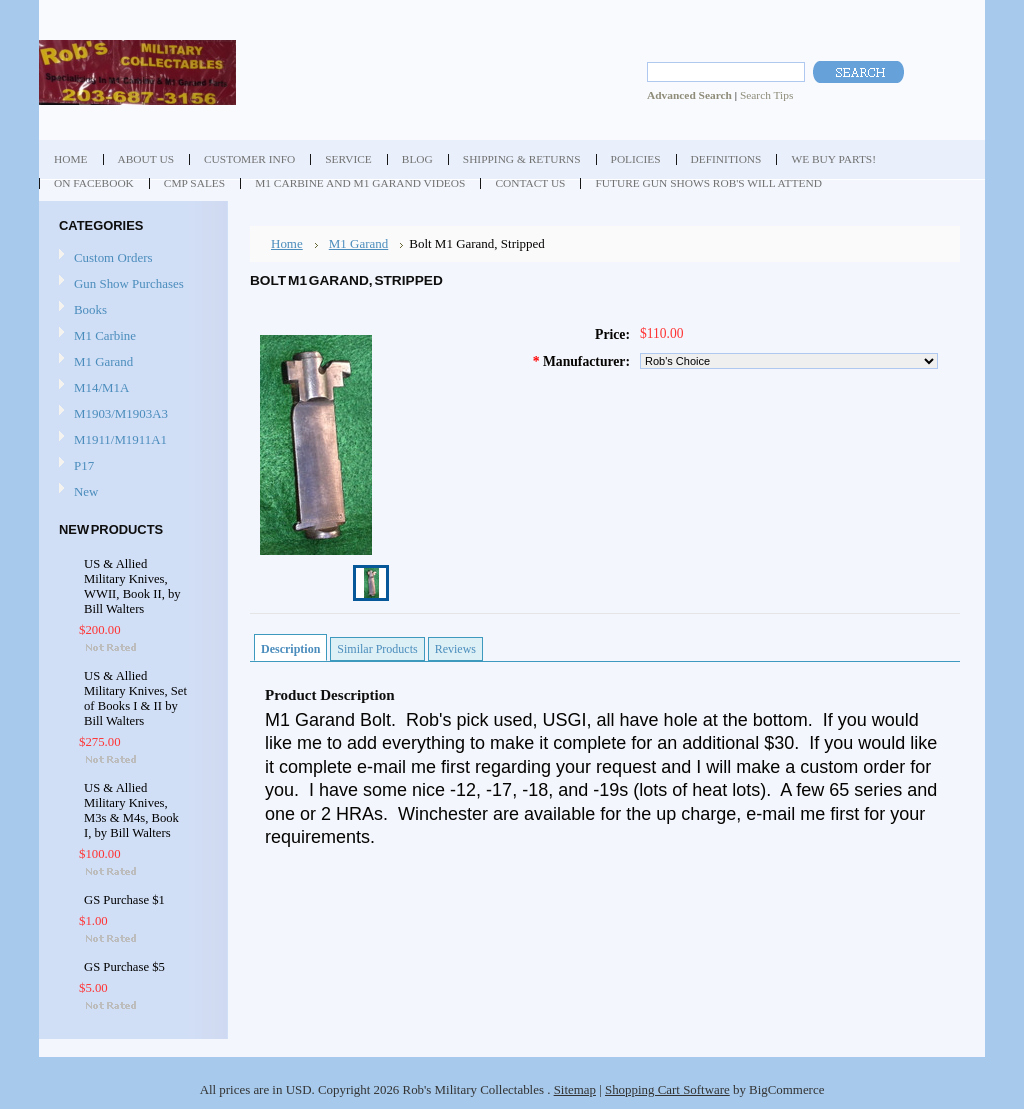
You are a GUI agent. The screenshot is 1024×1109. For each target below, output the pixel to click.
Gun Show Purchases (129, 283)
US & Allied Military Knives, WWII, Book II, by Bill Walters (132, 586)
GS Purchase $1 (124, 900)
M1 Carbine (105, 335)
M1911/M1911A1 (120, 439)
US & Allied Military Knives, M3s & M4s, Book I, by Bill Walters (131, 810)
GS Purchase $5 (124, 967)
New (86, 491)
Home (287, 243)
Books (90, 309)
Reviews (455, 649)
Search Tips (766, 95)
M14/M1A (101, 387)
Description (290, 649)
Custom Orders (113, 257)
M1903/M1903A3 (121, 413)
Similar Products (377, 649)
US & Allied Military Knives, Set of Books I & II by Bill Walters (135, 698)
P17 (84, 465)
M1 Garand (103, 361)
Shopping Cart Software (667, 1089)
